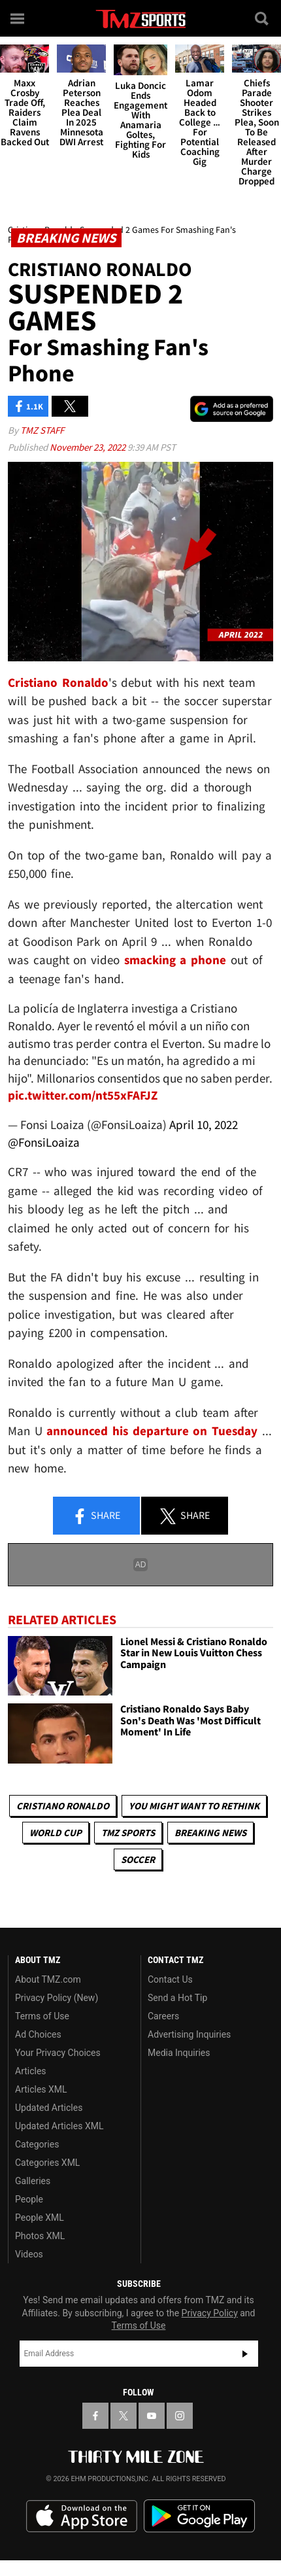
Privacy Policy (210, 2313)
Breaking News (210, 1832)
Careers (163, 2016)
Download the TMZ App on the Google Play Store (199, 2516)
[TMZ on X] (123, 2416)
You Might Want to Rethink (194, 1806)
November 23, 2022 (88, 447)
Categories (37, 2144)
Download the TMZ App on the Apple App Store (81, 2516)
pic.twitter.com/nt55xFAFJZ (82, 1095)
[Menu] (18, 18)
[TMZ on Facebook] (95, 2416)
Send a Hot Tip (177, 1998)
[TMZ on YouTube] (152, 2416)
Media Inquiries (179, 2052)
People (29, 2199)
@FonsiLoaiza (44, 1142)
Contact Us (170, 1979)
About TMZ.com (48, 1979)
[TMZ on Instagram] (180, 2416)
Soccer (138, 1859)
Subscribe (245, 2354)
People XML (39, 2217)
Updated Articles (48, 2107)
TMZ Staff (42, 430)
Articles (30, 2071)
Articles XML (41, 2089)
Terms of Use (42, 2016)
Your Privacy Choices (58, 2052)
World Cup (55, 1832)
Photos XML (40, 2236)
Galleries (32, 2181)
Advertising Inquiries (189, 2034)
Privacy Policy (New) (56, 1998)
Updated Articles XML (59, 2126)
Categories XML (47, 2162)
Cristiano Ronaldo (62, 1806)
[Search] (262, 18)
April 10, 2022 (203, 1124)
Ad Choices (38, 2034)
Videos (29, 2254)
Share (96, 1516)
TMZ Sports (128, 1832)
